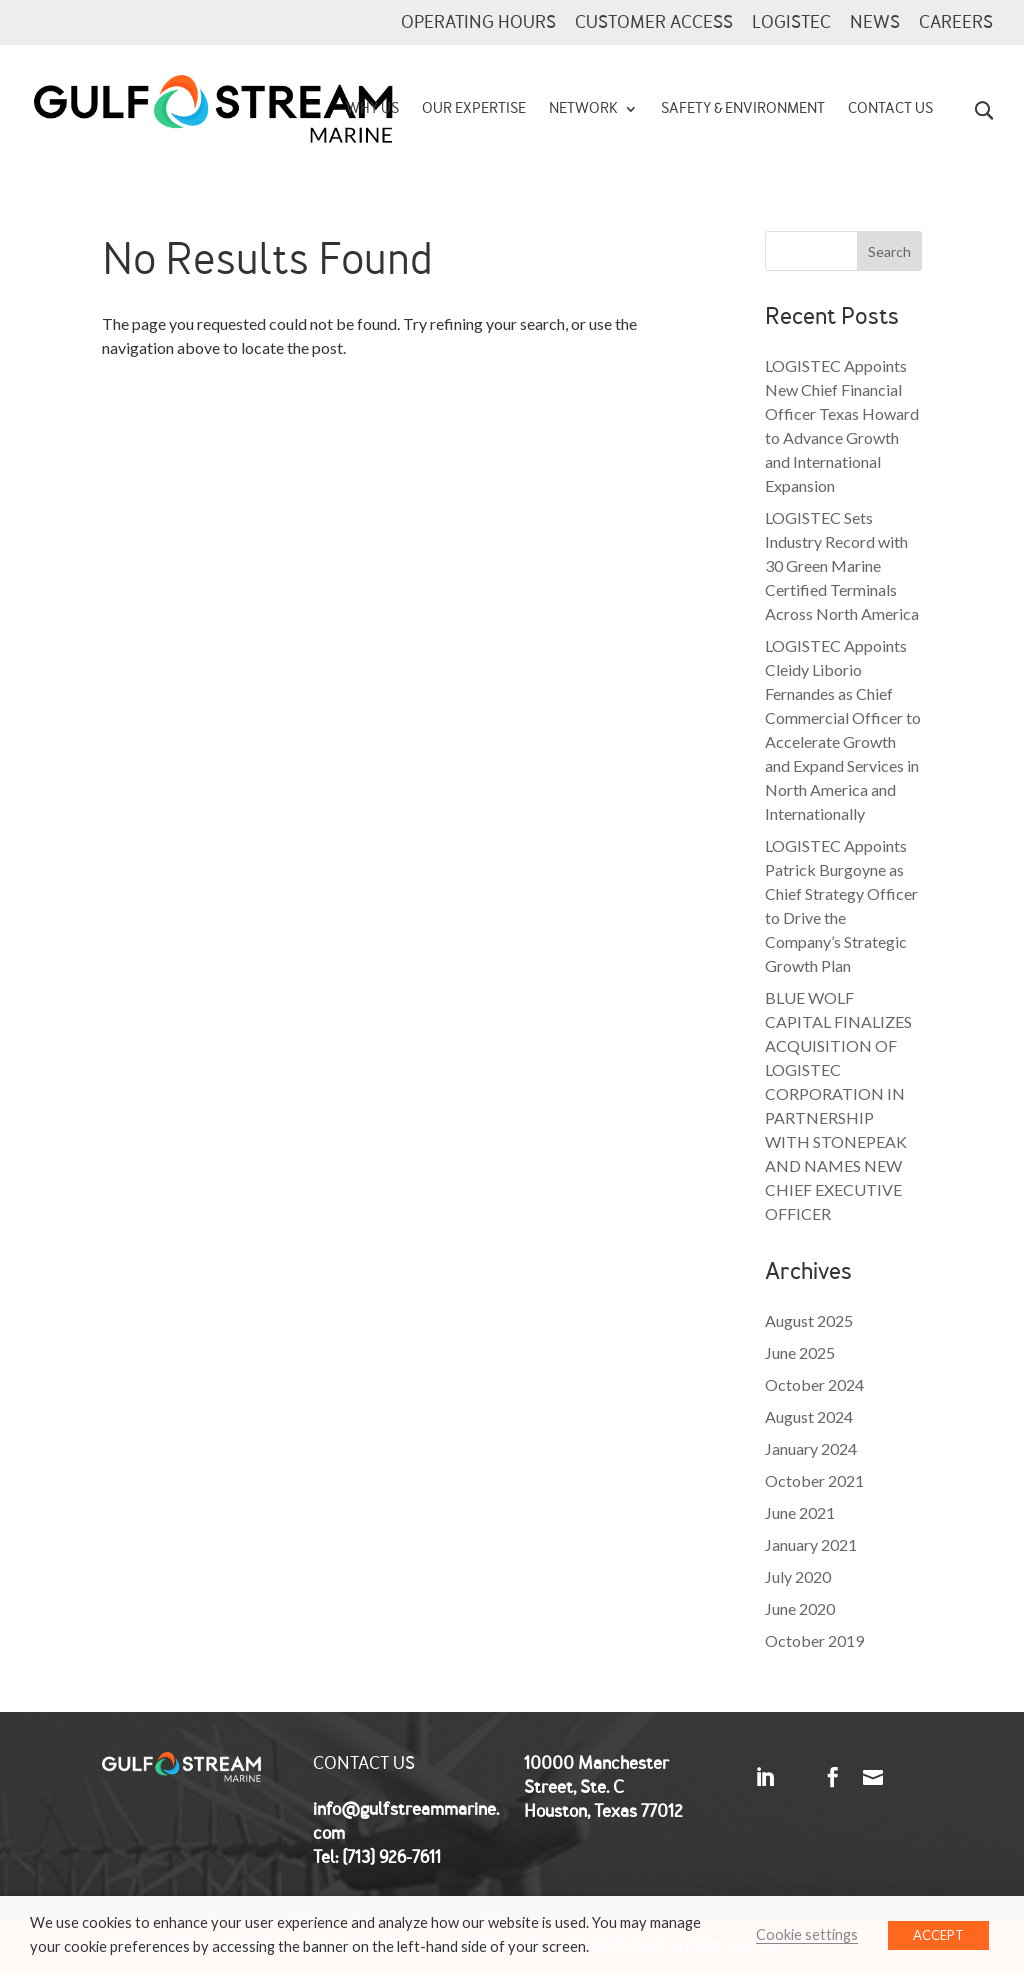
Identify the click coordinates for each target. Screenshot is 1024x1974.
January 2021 (811, 1544)
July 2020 (798, 1576)
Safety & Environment (743, 110)
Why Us (372, 110)
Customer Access (654, 24)
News (875, 24)
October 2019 (814, 1640)
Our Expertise (474, 110)
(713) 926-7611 (391, 1857)
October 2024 (814, 1384)
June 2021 (800, 1512)
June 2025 (800, 1352)
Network (583, 110)
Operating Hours (478, 24)
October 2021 (814, 1480)
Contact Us (890, 110)
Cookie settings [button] (807, 1934)
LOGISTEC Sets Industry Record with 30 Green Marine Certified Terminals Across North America (842, 565)
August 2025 (809, 1320)
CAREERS (956, 24)
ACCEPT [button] (938, 1935)
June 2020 (800, 1608)
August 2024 (809, 1416)
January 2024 (811, 1448)
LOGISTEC (791, 24)
